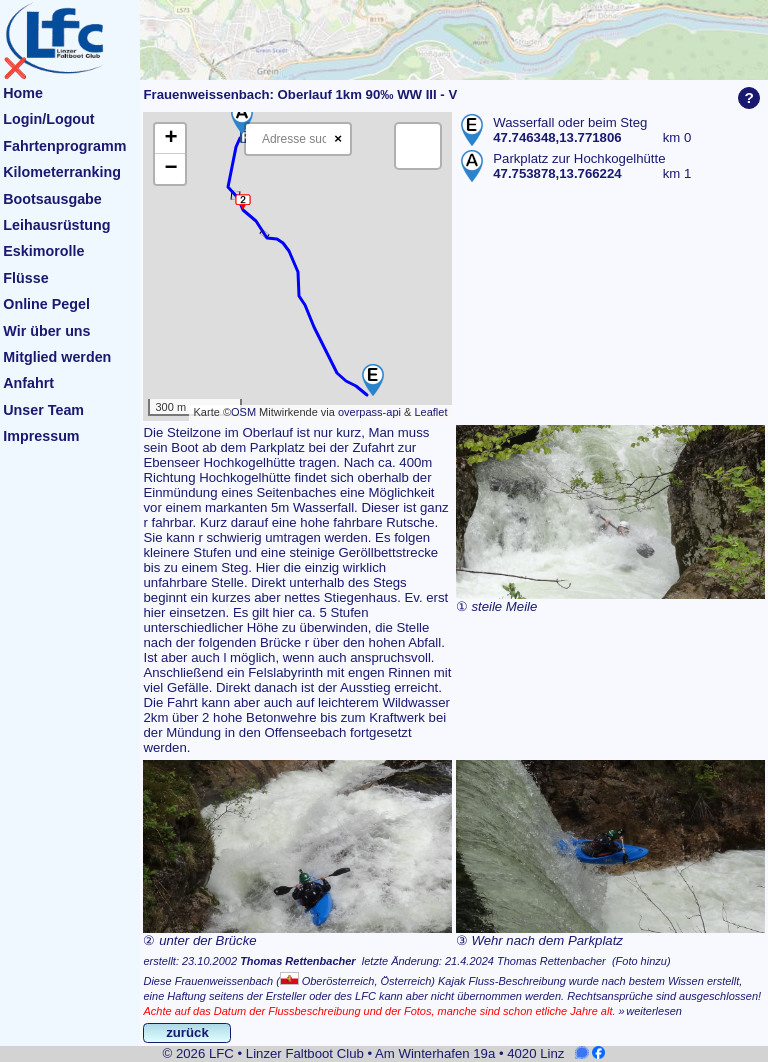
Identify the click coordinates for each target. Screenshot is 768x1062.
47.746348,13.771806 (557, 137)
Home (23, 93)
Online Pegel (46, 304)
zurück (187, 1032)
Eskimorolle (43, 251)
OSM (243, 412)
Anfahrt (28, 383)
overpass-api (369, 412)
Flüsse (25, 278)
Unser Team (43, 410)
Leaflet (430, 412)
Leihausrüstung (56, 225)
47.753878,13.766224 (557, 173)
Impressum (41, 436)
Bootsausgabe (52, 199)
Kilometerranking (62, 172)
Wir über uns (46, 331)
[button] (373, 380)
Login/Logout (48, 119)
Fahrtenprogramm (64, 146)
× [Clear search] (338, 138)
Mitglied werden (57, 357)
